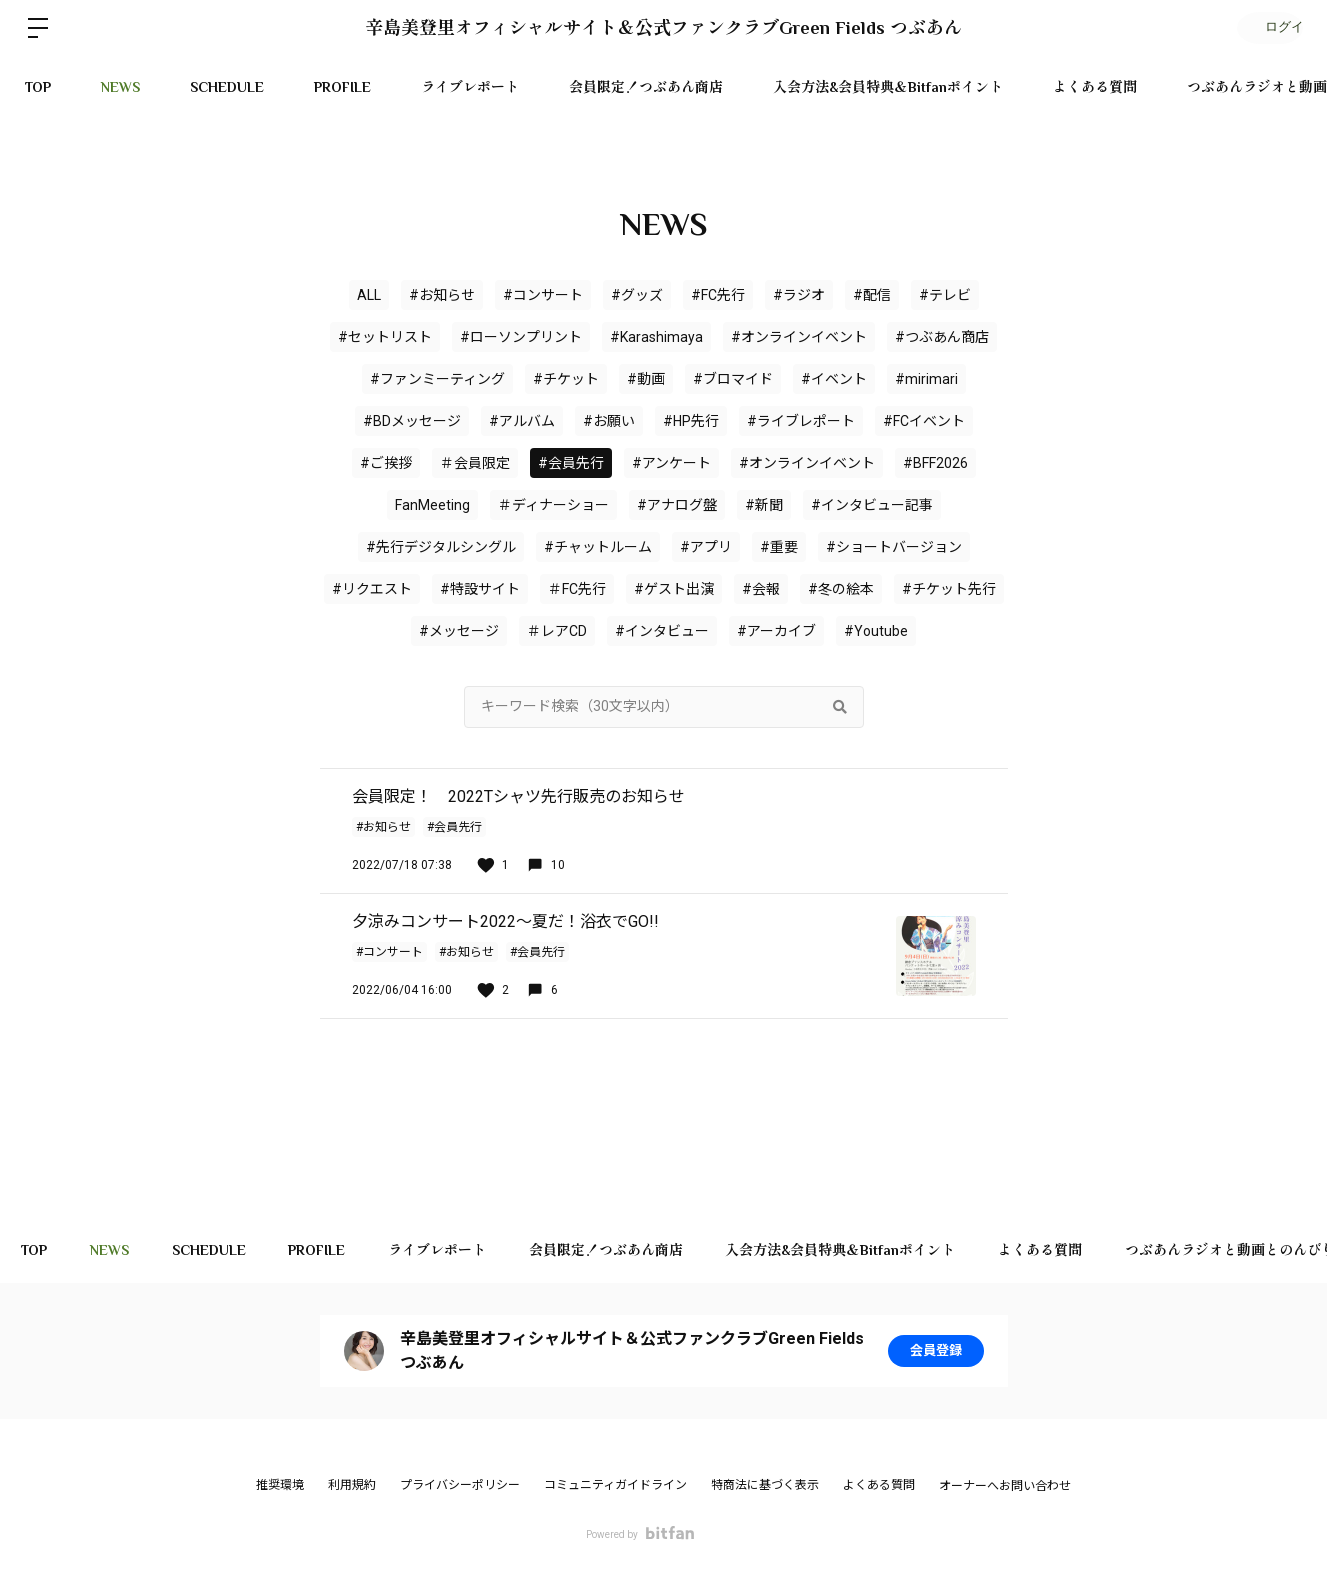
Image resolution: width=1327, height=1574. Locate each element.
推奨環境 (280, 1485)
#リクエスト (372, 589)
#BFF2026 (935, 463)
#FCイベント (924, 421)
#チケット (566, 379)
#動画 (646, 379)
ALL (369, 295)
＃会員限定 (475, 463)
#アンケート (671, 463)
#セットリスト (385, 337)
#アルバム (522, 421)
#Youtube (876, 631)
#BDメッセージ (412, 421)
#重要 (779, 547)
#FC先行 (718, 295)
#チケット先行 (949, 589)
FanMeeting (432, 505)
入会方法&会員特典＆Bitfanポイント (888, 87)
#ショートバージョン (894, 547)
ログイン (1267, 28)
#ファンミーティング (437, 379)
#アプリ (706, 547)
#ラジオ (799, 295)
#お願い (609, 421)
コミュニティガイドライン (615, 1485)
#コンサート (543, 295)
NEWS (120, 87)
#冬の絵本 (841, 589)
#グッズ (637, 295)
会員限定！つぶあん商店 (646, 87)
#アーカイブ (776, 631)
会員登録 (936, 1351)
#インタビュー (662, 631)
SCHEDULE (227, 87)
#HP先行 (691, 421)
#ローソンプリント (521, 337)
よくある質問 (1095, 87)
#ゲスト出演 (674, 589)
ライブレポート (470, 87)
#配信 (872, 295)
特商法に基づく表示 (765, 1485)
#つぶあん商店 (942, 337)
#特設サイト (480, 589)
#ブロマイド (733, 379)
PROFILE (342, 87)
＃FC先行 (577, 589)
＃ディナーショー (553, 505)
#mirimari (926, 379)
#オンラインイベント (799, 337)
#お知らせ (442, 295)
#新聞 (764, 505)
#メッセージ (459, 631)
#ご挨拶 (386, 463)
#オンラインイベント (807, 463)
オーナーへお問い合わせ (1005, 1486)
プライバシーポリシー (460, 1485)
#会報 (761, 589)
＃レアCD (557, 631)
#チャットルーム (598, 547)
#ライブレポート (801, 421)
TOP (38, 87)
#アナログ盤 (677, 505)
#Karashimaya (656, 337)
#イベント (834, 379)
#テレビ (945, 295)
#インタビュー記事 (872, 505)
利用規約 (352, 1485)
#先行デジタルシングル (441, 547)
